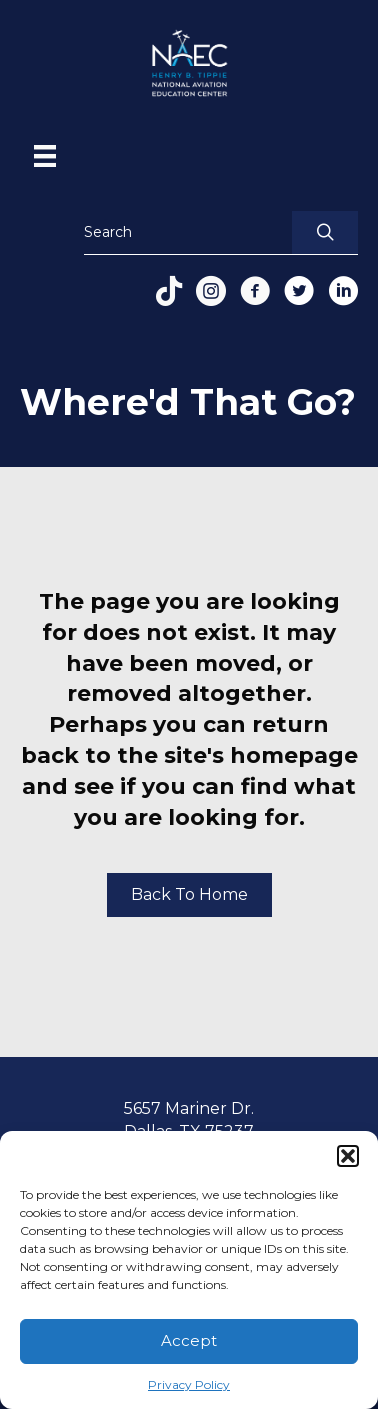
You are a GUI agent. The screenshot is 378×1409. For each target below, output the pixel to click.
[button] (348, 1156)
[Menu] (45, 156)
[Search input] (183, 232)
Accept (189, 1340)
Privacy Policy (189, 1384)
